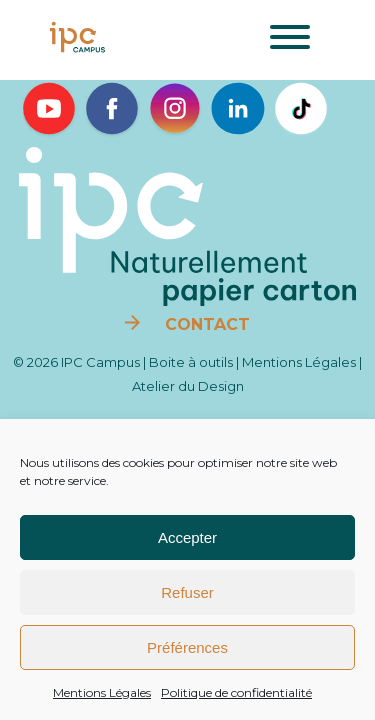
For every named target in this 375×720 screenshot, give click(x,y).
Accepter (187, 537)
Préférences (187, 647)
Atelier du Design (188, 386)
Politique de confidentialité (236, 692)
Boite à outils (191, 362)
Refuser (187, 592)
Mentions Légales (102, 692)
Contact (205, 324)
